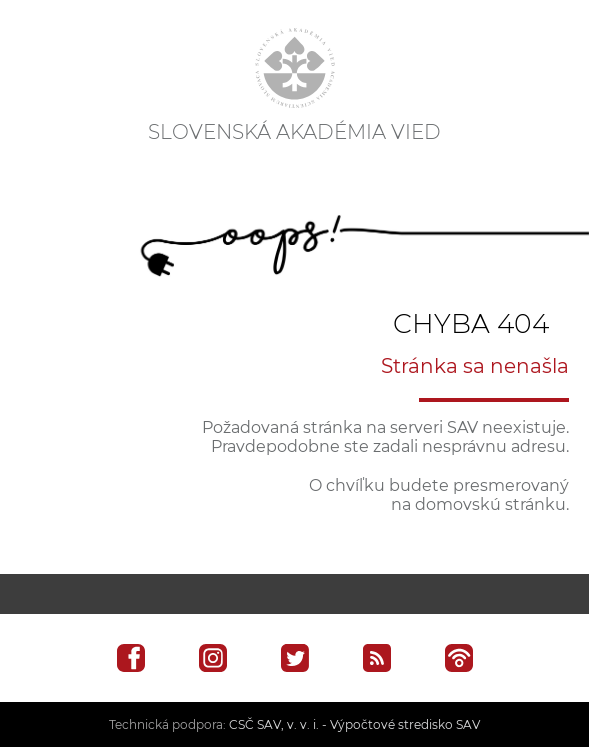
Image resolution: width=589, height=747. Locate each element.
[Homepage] (295, 68)
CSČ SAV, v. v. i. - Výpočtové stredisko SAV (354, 724)
